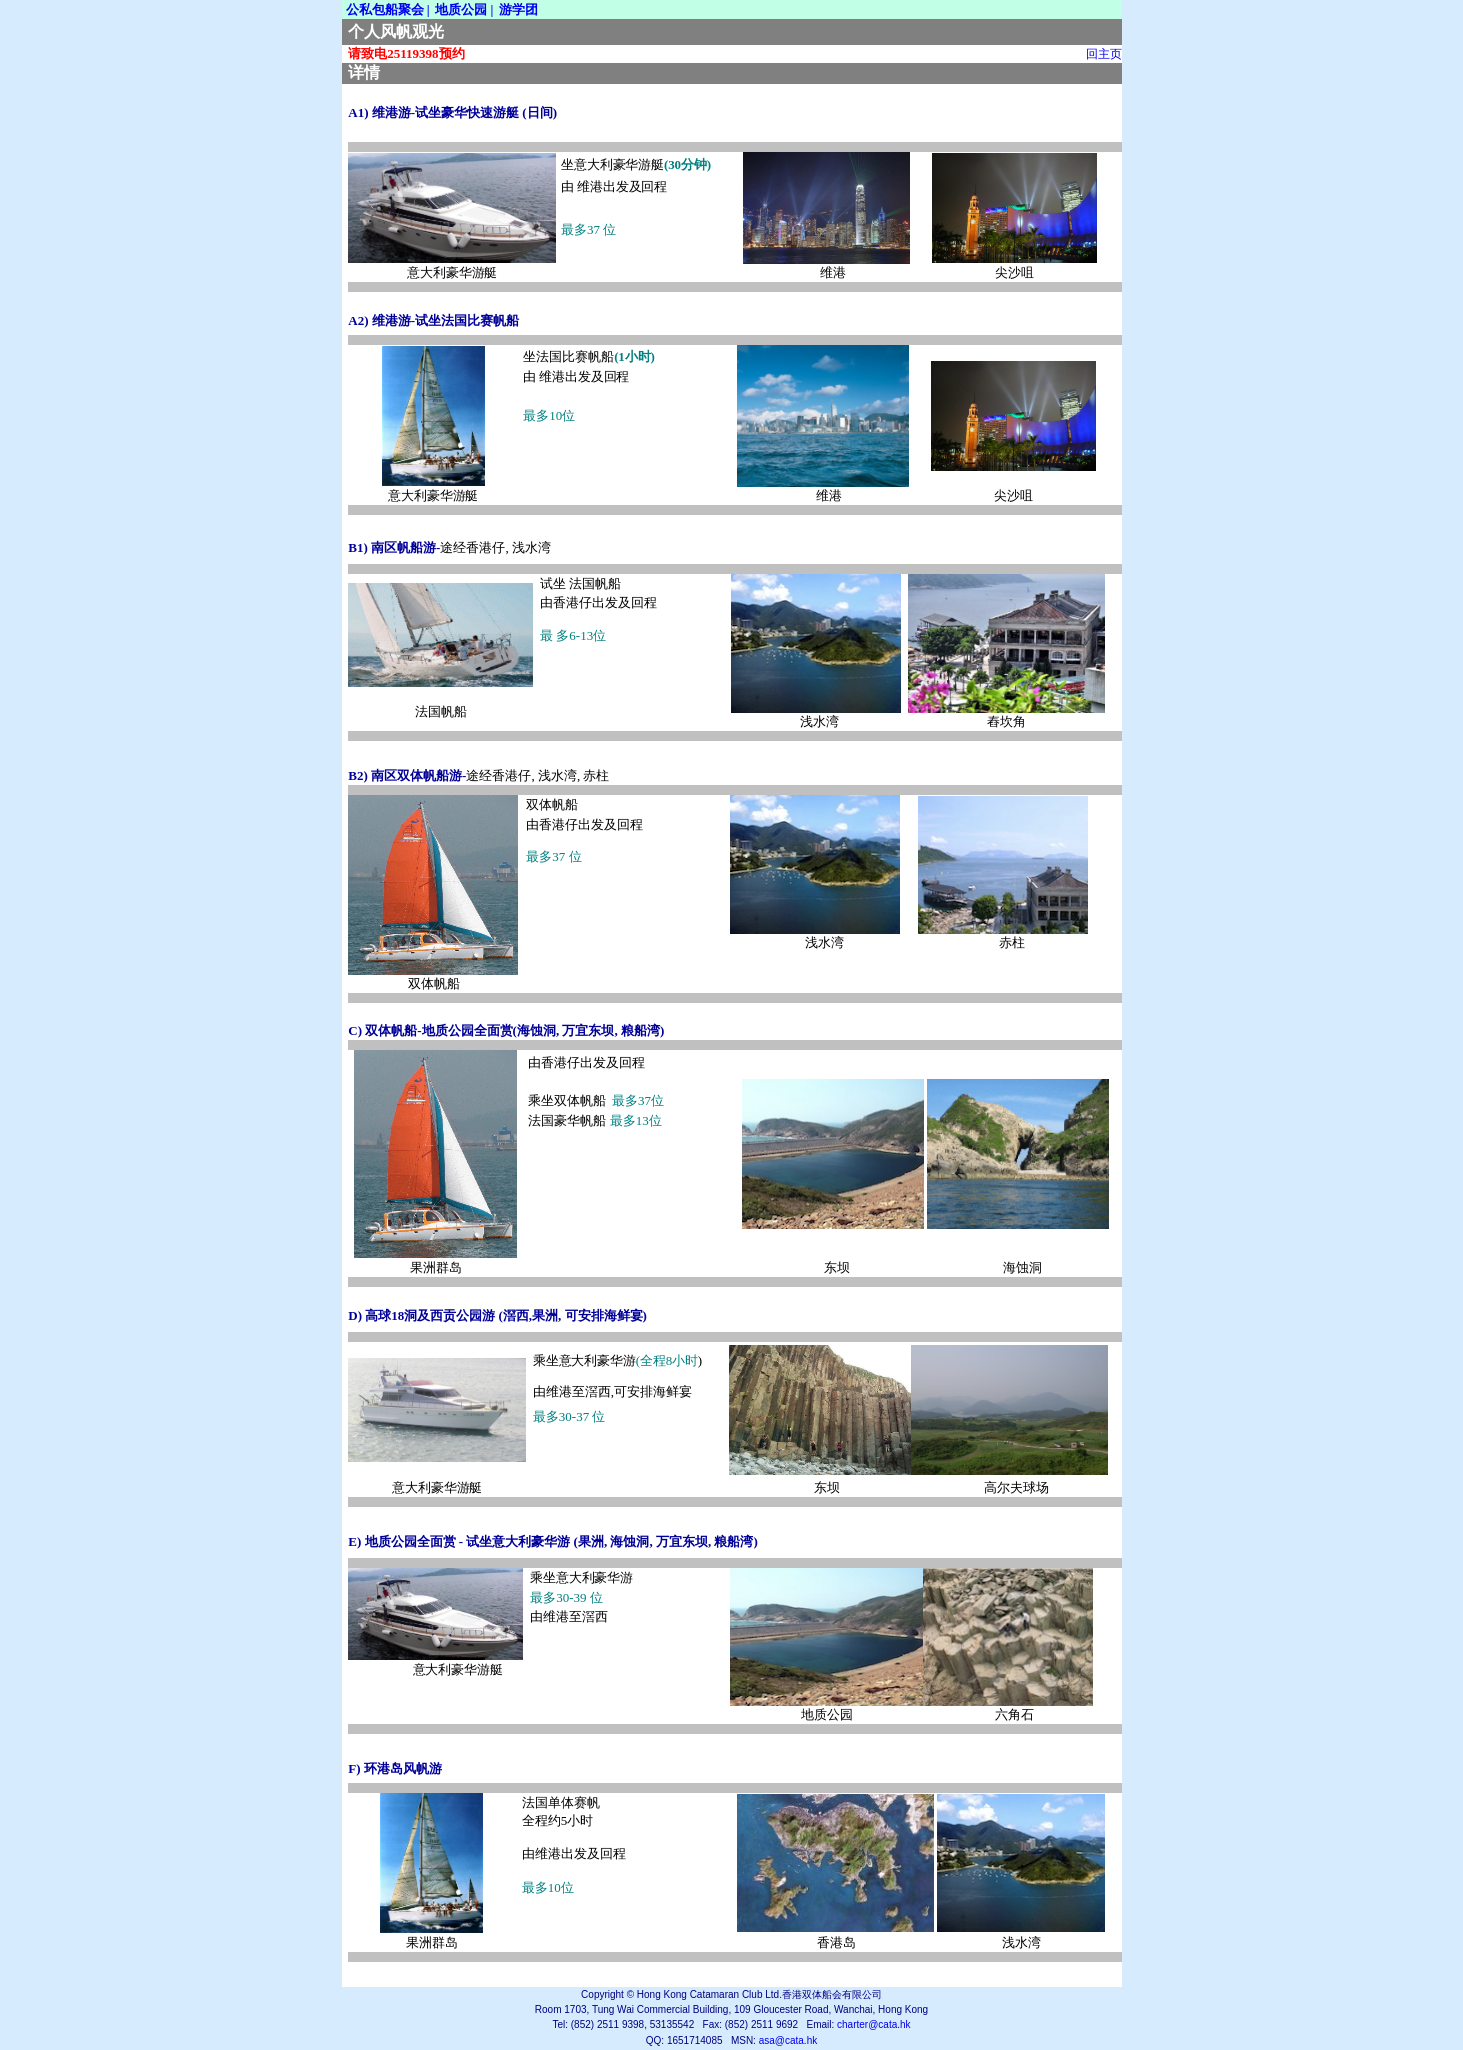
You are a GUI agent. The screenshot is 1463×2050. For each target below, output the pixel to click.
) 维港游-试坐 (394, 112)
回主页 (1104, 54)
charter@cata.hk (874, 2024)
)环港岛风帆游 (399, 1768)
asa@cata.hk (788, 2040)
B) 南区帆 (379, 547)
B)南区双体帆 (392, 775)
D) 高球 (369, 1315)
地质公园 (461, 9)
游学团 (518, 9)
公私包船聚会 (385, 9)
